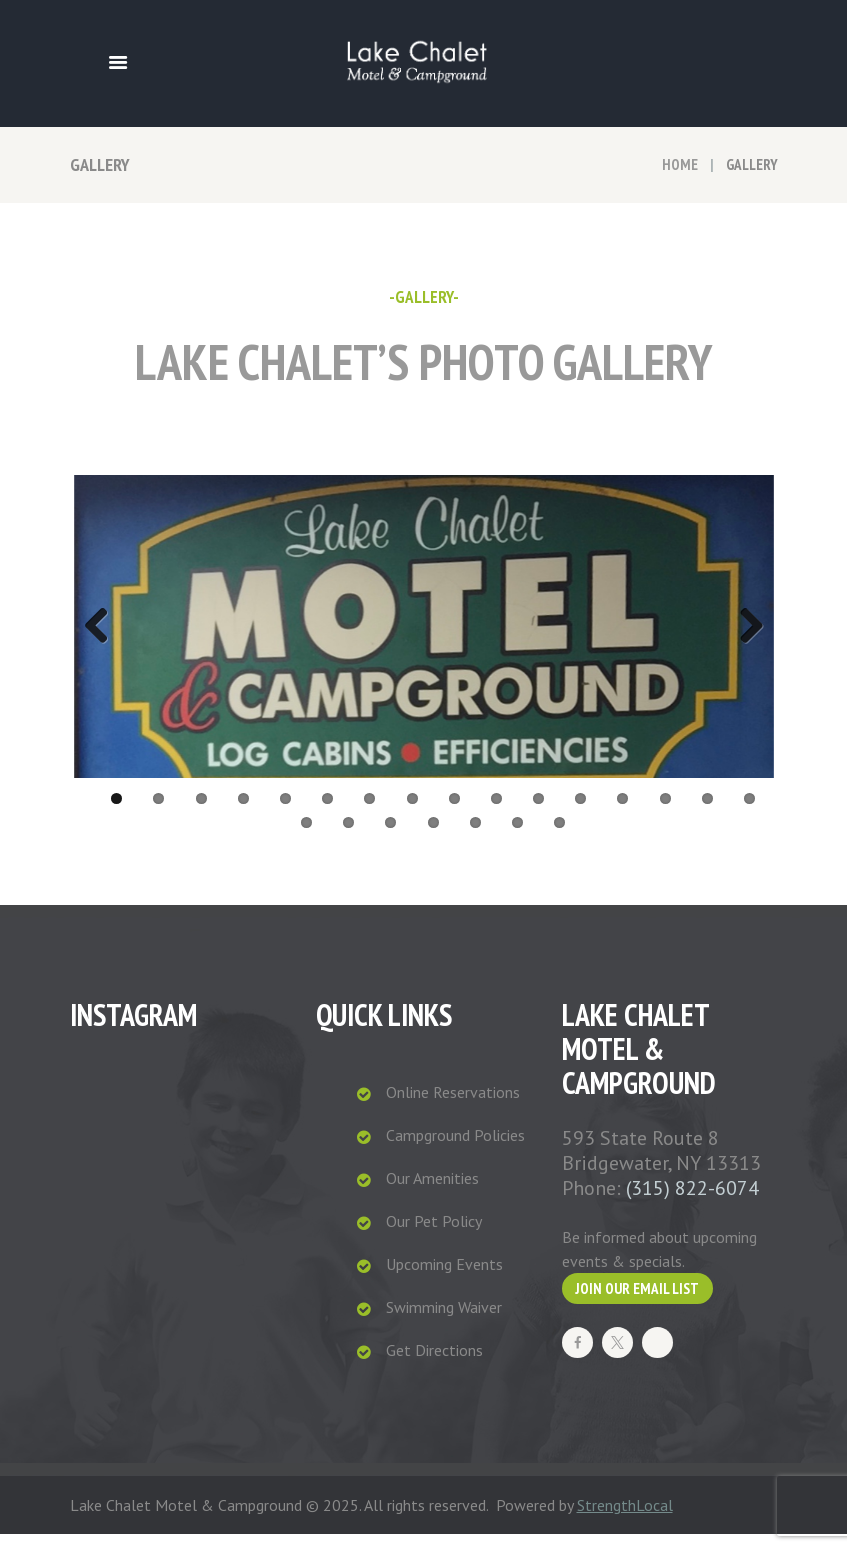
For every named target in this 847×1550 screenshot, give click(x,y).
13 (622, 814)
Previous (104, 635)
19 (390, 838)
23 (559, 838)
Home (680, 164)
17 (306, 838)
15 (707, 814)
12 (580, 814)
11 (538, 814)
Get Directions (434, 1366)
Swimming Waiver (444, 1323)
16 (749, 814)
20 (433, 838)
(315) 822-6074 (692, 1204)
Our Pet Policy (434, 1237)
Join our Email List (637, 1304)
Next (744, 635)
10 (496, 814)
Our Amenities (432, 1194)
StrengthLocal (625, 1521)
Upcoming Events (444, 1280)
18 (348, 838)
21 (475, 838)
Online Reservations (453, 1108)
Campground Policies (455, 1151)
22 (517, 838)
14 (665, 814)
